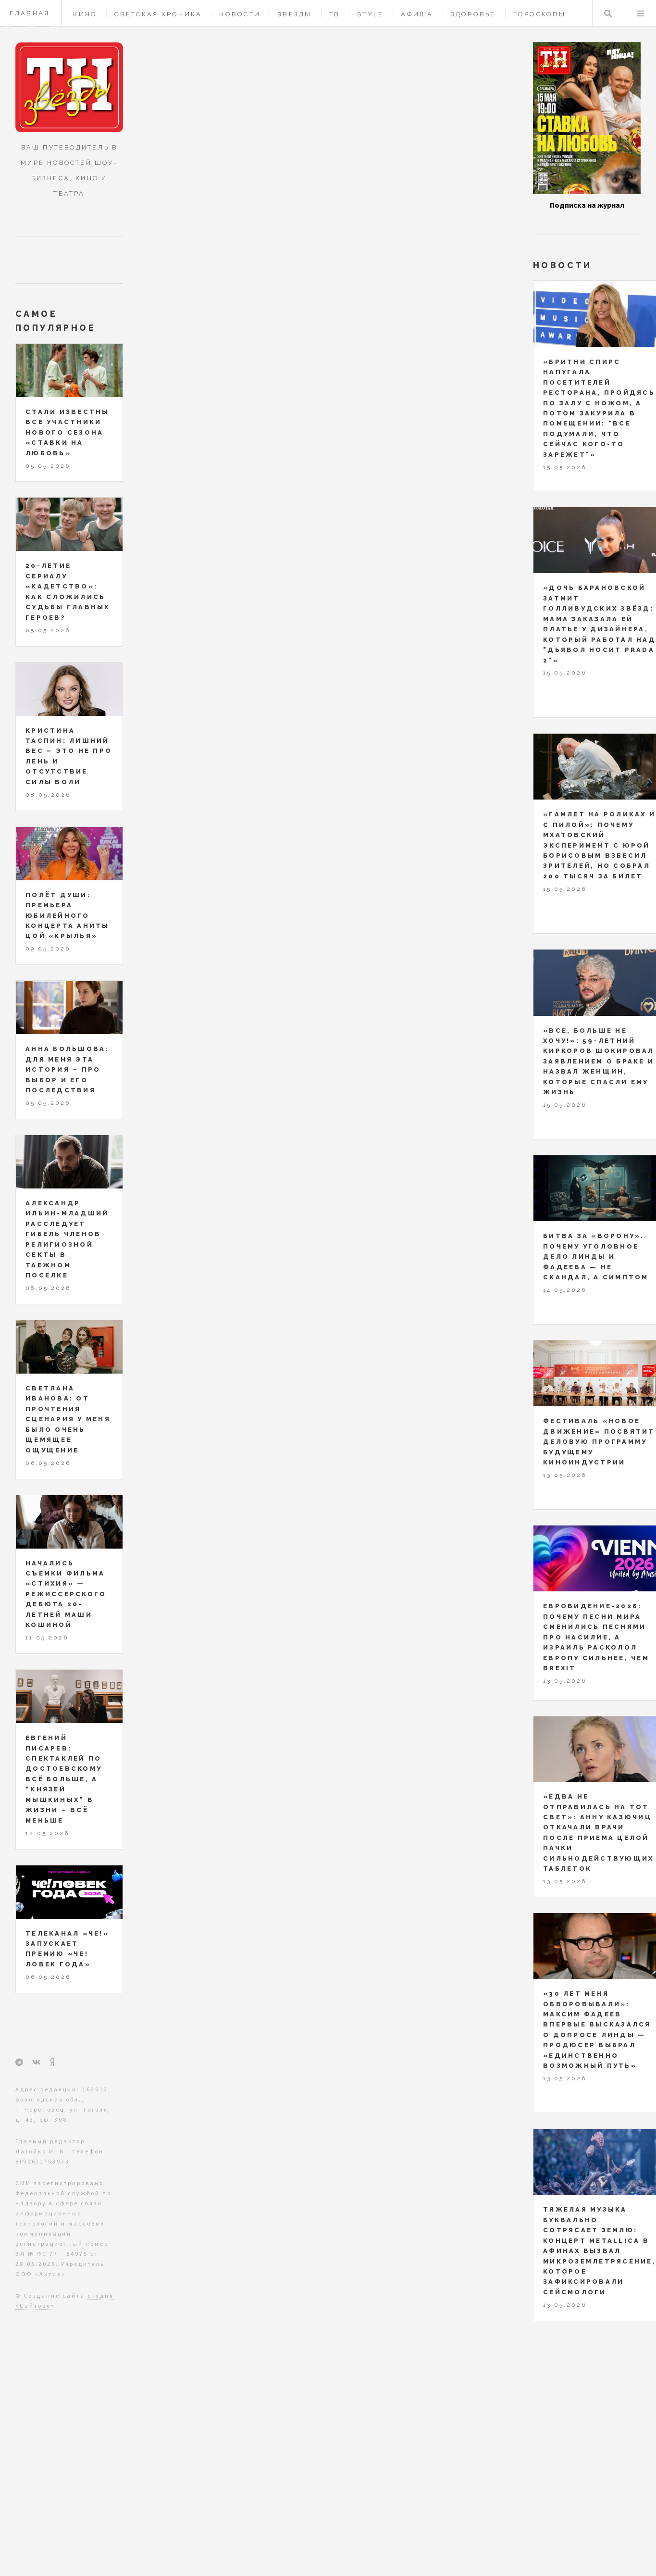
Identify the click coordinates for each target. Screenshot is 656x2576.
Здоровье (473, 14)
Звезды (295, 14)
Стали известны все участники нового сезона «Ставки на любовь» (67, 432)
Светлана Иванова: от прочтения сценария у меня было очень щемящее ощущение (68, 1419)
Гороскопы (539, 14)
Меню (640, 13)
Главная (30, 13)
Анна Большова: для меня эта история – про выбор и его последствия (67, 1069)
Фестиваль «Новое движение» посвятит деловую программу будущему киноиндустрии (599, 1441)
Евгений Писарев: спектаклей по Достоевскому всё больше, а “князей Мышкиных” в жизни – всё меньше (63, 1779)
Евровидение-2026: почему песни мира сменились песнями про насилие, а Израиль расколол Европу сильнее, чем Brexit (596, 1637)
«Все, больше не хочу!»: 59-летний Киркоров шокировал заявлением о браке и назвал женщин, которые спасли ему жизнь (599, 1061)
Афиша (417, 14)
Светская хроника (158, 14)
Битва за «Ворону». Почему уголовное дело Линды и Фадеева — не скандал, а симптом (596, 1256)
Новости (239, 14)
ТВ (334, 14)
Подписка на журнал (587, 205)
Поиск (608, 13)
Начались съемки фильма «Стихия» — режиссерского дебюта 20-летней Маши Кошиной (65, 1594)
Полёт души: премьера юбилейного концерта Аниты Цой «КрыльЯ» (67, 915)
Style (370, 14)
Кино (85, 14)
